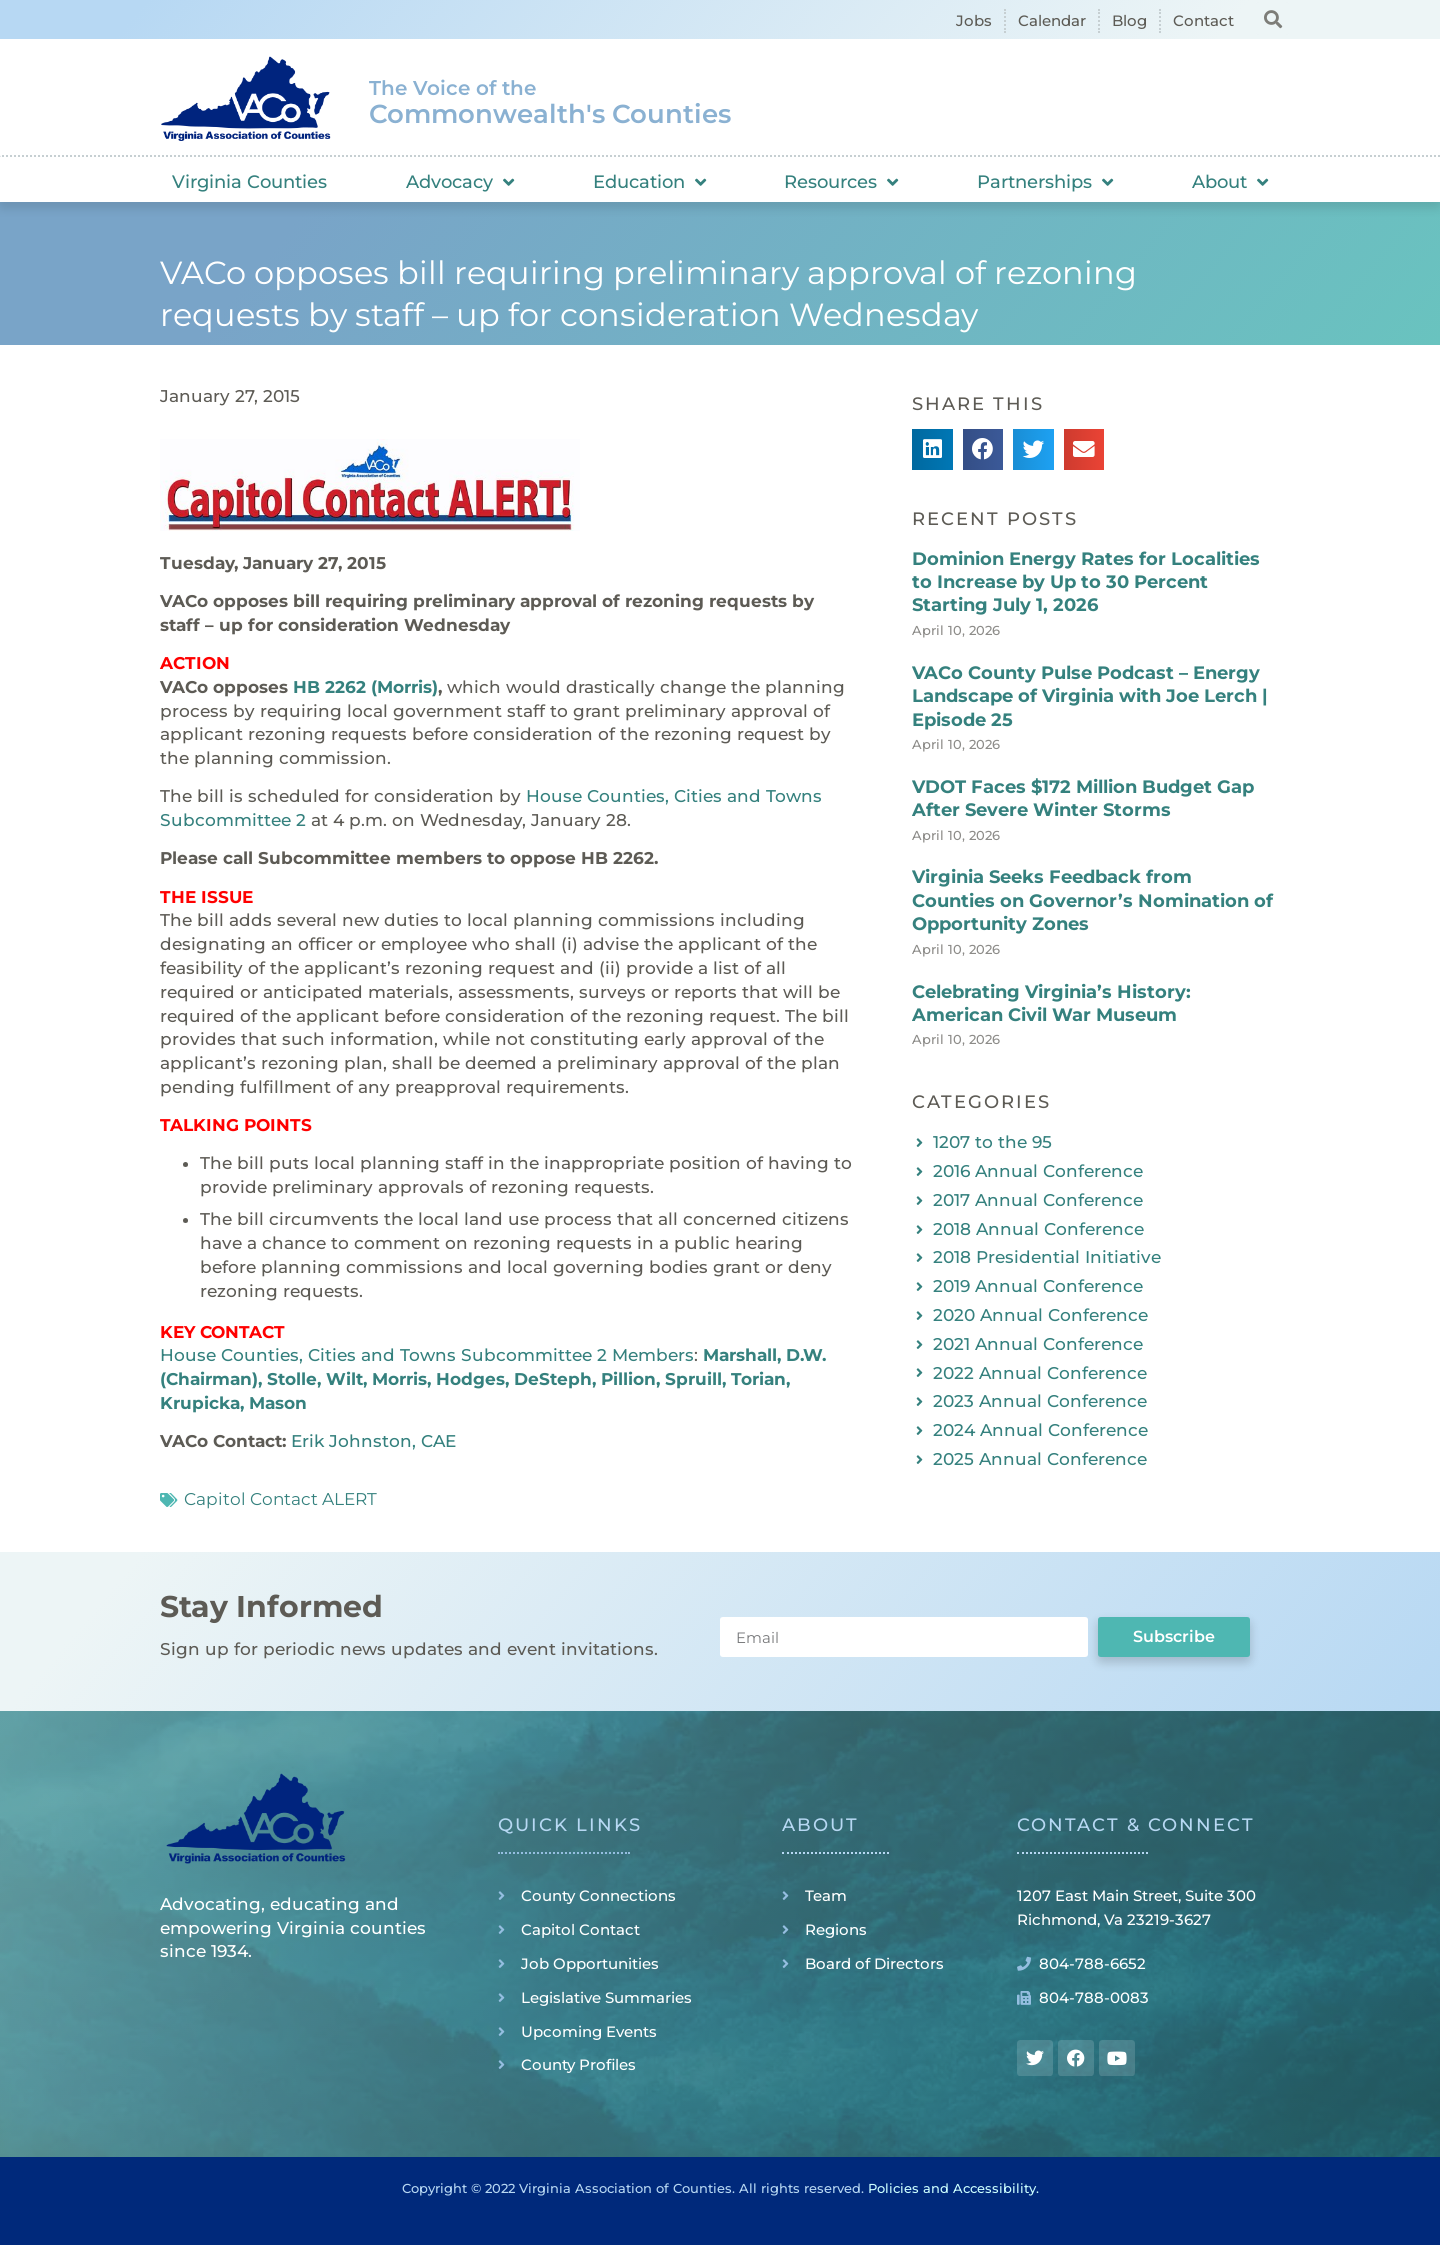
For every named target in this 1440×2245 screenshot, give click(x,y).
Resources (841, 182)
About (1230, 182)
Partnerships (1045, 182)
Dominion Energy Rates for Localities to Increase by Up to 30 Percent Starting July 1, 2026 (1086, 582)
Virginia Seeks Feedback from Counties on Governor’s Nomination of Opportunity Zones (1092, 900)
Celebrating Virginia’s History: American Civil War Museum (1051, 1003)
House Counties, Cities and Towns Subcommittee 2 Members (427, 1355)
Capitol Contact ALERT (280, 1499)
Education (649, 182)
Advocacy (460, 182)
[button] (1272, 18)
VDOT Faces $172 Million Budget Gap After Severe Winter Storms (1083, 798)
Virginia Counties (249, 182)
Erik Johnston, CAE (373, 1441)
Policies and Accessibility (952, 2188)
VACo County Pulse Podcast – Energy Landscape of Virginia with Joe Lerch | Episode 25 (1090, 696)
